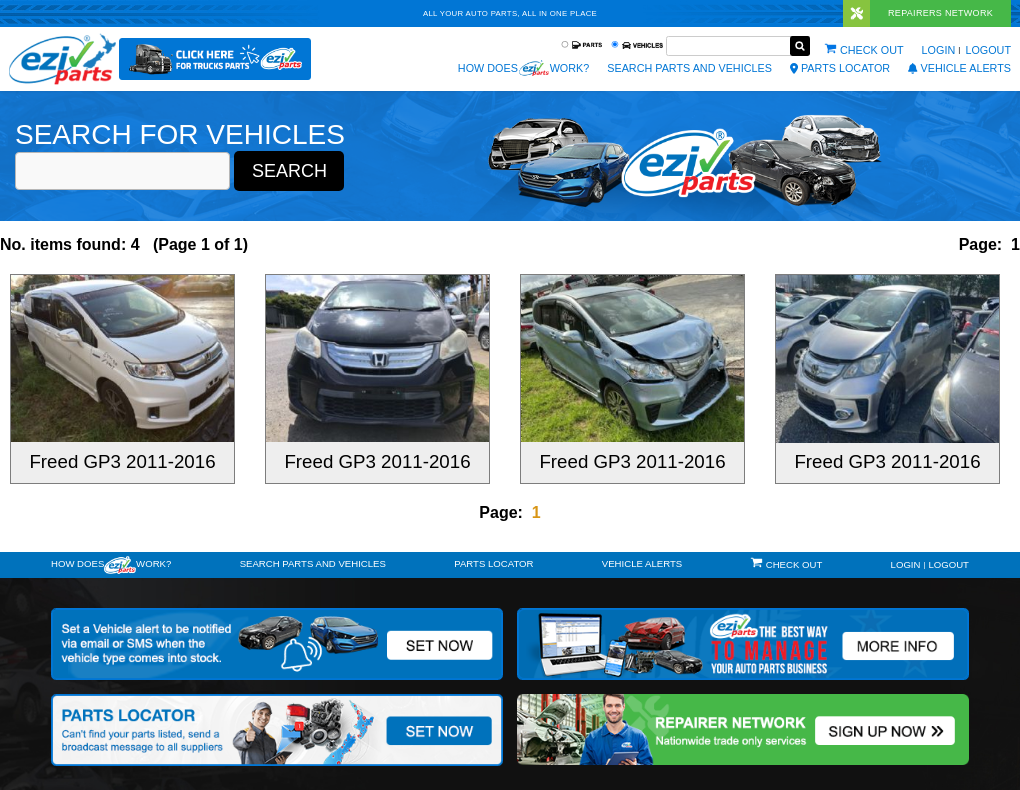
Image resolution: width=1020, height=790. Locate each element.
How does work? (523, 68)
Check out (872, 50)
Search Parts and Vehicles (689, 68)
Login (939, 50)
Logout (988, 50)
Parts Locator (840, 68)
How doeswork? (111, 565)
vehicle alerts (959, 68)
